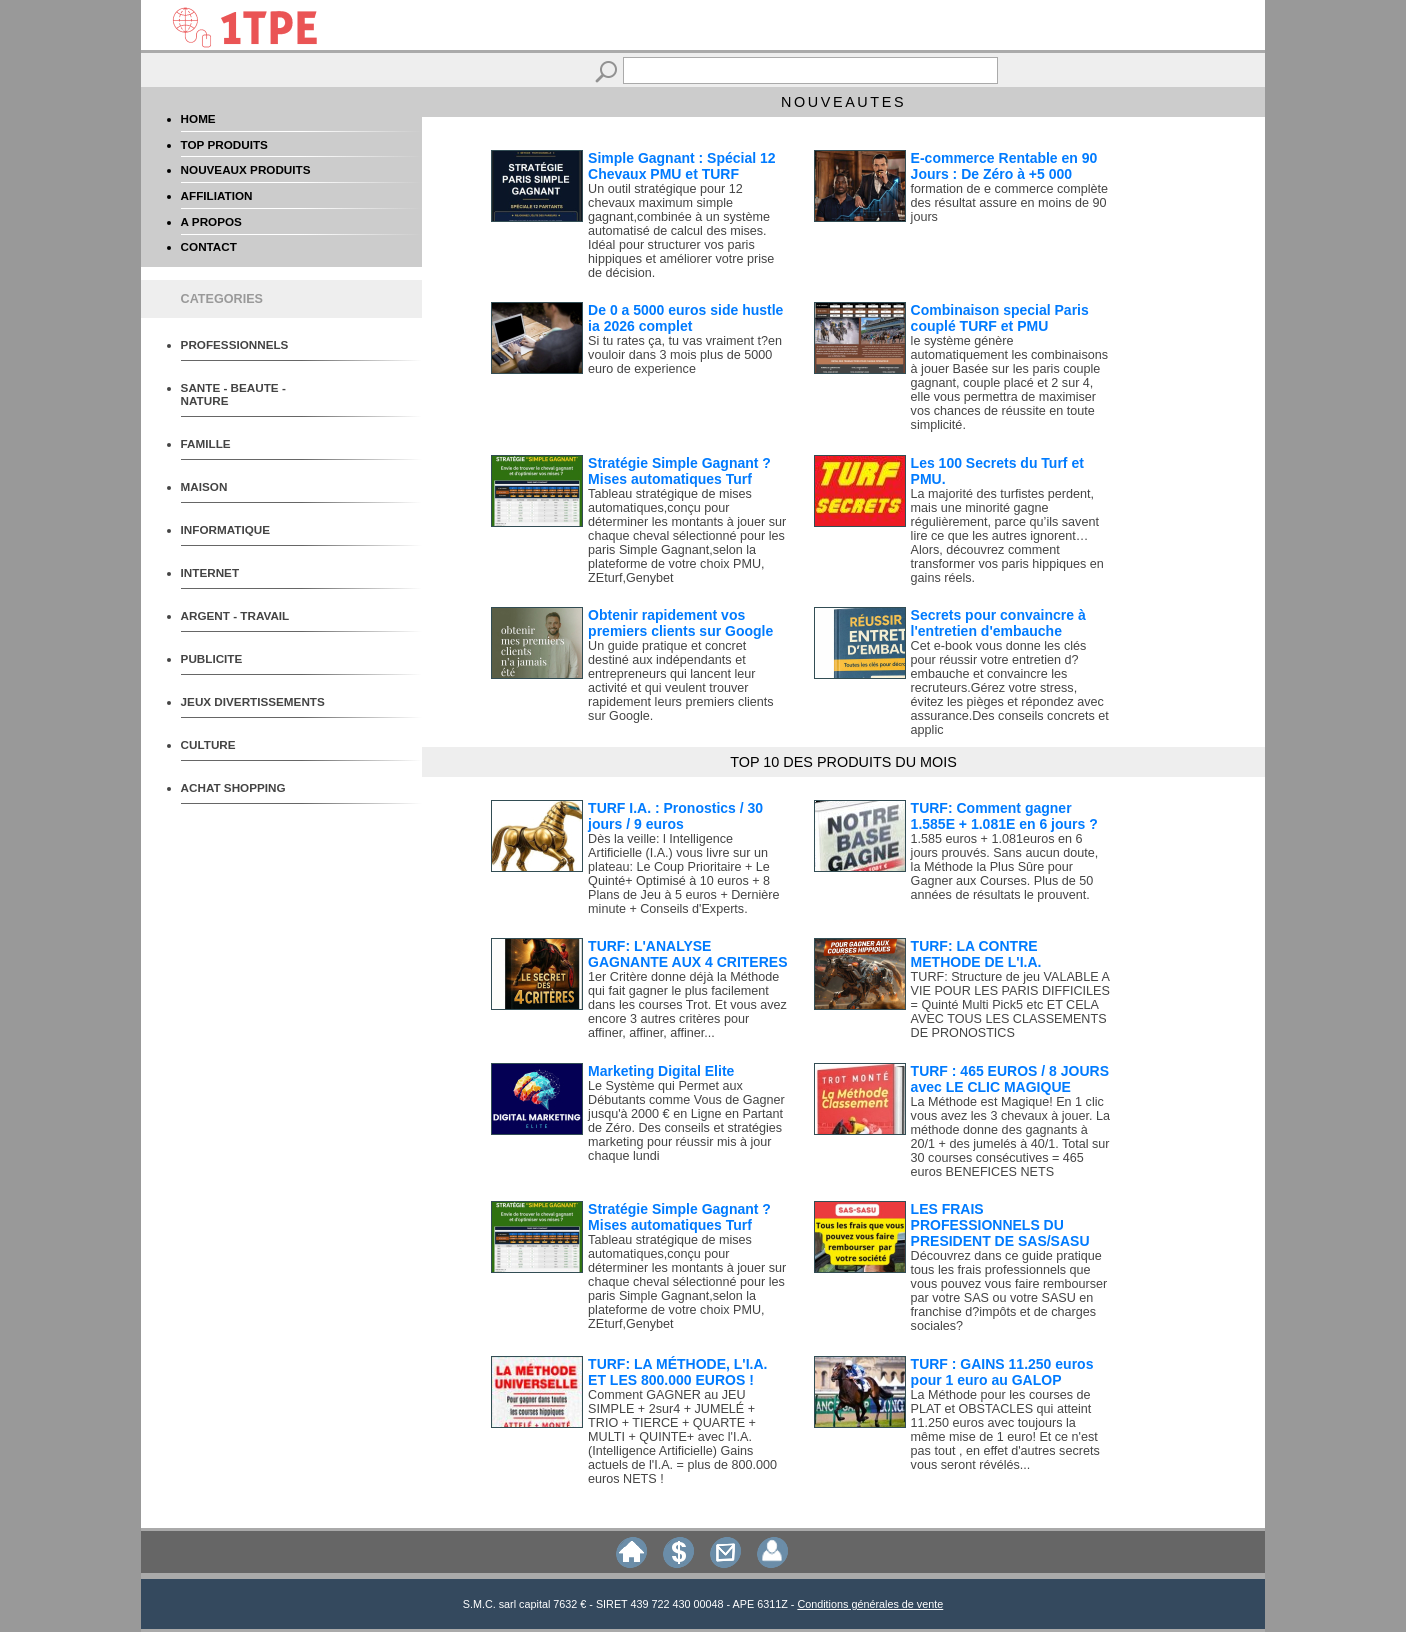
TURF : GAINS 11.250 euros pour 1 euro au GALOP (1002, 1372)
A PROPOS (211, 221)
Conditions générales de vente (870, 1604)
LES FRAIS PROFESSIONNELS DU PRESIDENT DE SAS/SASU (1000, 1225)
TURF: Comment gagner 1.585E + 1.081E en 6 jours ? (1004, 816)
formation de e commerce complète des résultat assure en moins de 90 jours (1009, 203)
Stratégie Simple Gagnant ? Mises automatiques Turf (679, 471)
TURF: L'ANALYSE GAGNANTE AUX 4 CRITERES (687, 954)
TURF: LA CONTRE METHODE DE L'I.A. (976, 954)
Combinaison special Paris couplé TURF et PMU (1000, 318)
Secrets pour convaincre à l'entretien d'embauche (998, 623)
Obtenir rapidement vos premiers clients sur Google (680, 623)
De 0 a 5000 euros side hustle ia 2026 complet (685, 318)
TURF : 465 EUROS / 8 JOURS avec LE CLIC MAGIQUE (1010, 1079)
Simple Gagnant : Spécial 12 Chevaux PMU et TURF (682, 166)
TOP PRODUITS (224, 144)
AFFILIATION (217, 195)
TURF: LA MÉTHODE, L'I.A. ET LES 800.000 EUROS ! (677, 1372)
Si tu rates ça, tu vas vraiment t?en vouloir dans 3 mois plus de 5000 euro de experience (685, 355)
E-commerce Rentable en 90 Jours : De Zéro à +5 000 (1004, 166)
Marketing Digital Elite (661, 1071)
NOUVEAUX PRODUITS (246, 169)
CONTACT (209, 246)
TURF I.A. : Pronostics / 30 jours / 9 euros (675, 816)
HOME (198, 118)
